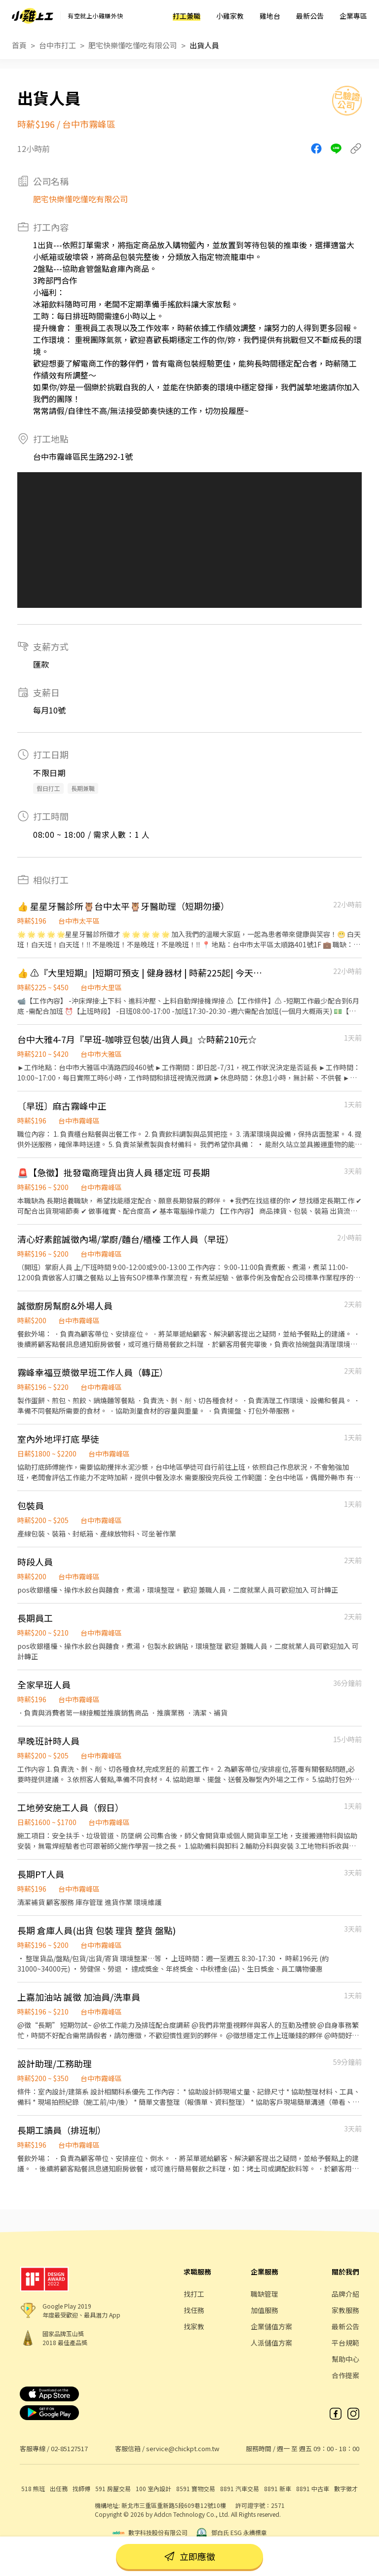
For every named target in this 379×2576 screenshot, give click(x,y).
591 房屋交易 (113, 2488)
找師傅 (81, 2488)
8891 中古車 (312, 2488)
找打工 (194, 2294)
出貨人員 (204, 45)
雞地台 (270, 16)
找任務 (194, 2310)
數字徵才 (346, 2488)
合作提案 (345, 2375)
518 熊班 (33, 2488)
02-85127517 (69, 2448)
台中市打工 (57, 45)
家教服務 (345, 2310)
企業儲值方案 (271, 2326)
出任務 (59, 2488)
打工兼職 (186, 16)
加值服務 (264, 2310)
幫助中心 (345, 2359)
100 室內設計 (153, 2488)
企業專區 (353, 16)
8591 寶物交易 (195, 2488)
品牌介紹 (345, 2294)
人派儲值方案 (271, 2343)
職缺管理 (264, 2294)
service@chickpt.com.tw (182, 2448)
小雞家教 (230, 16)
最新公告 (310, 16)
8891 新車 (277, 2488)
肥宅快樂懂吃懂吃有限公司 (132, 45)
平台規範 (345, 2343)
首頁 (19, 45)
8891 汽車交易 (239, 2488)
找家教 (194, 2326)
